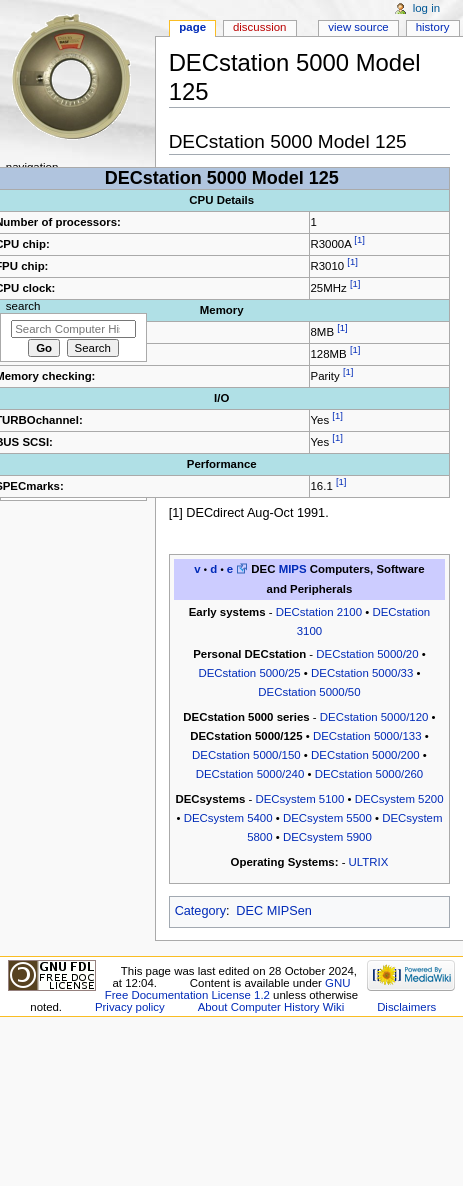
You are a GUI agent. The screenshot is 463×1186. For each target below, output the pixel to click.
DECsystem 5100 (299, 799)
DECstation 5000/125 (246, 736)
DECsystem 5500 (327, 818)
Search (23, 306)
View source (358, 27)
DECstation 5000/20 (367, 654)
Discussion (259, 27)
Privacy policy (130, 1007)
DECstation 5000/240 (250, 774)
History (433, 27)
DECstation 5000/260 (369, 774)
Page (192, 27)
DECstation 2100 (319, 612)
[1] (359, 239)
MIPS (293, 569)
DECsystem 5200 (399, 799)
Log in (426, 8)
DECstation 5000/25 (249, 673)
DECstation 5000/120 (374, 717)
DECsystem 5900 (327, 837)
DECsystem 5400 (228, 818)
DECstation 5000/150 (246, 755)
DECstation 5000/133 (367, 736)
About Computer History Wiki (271, 1007)
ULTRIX (369, 862)
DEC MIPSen (273, 911)
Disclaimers (406, 1007)
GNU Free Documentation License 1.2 (228, 989)
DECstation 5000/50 (309, 692)
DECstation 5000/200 (365, 755)
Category (200, 911)
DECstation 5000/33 (362, 673)
